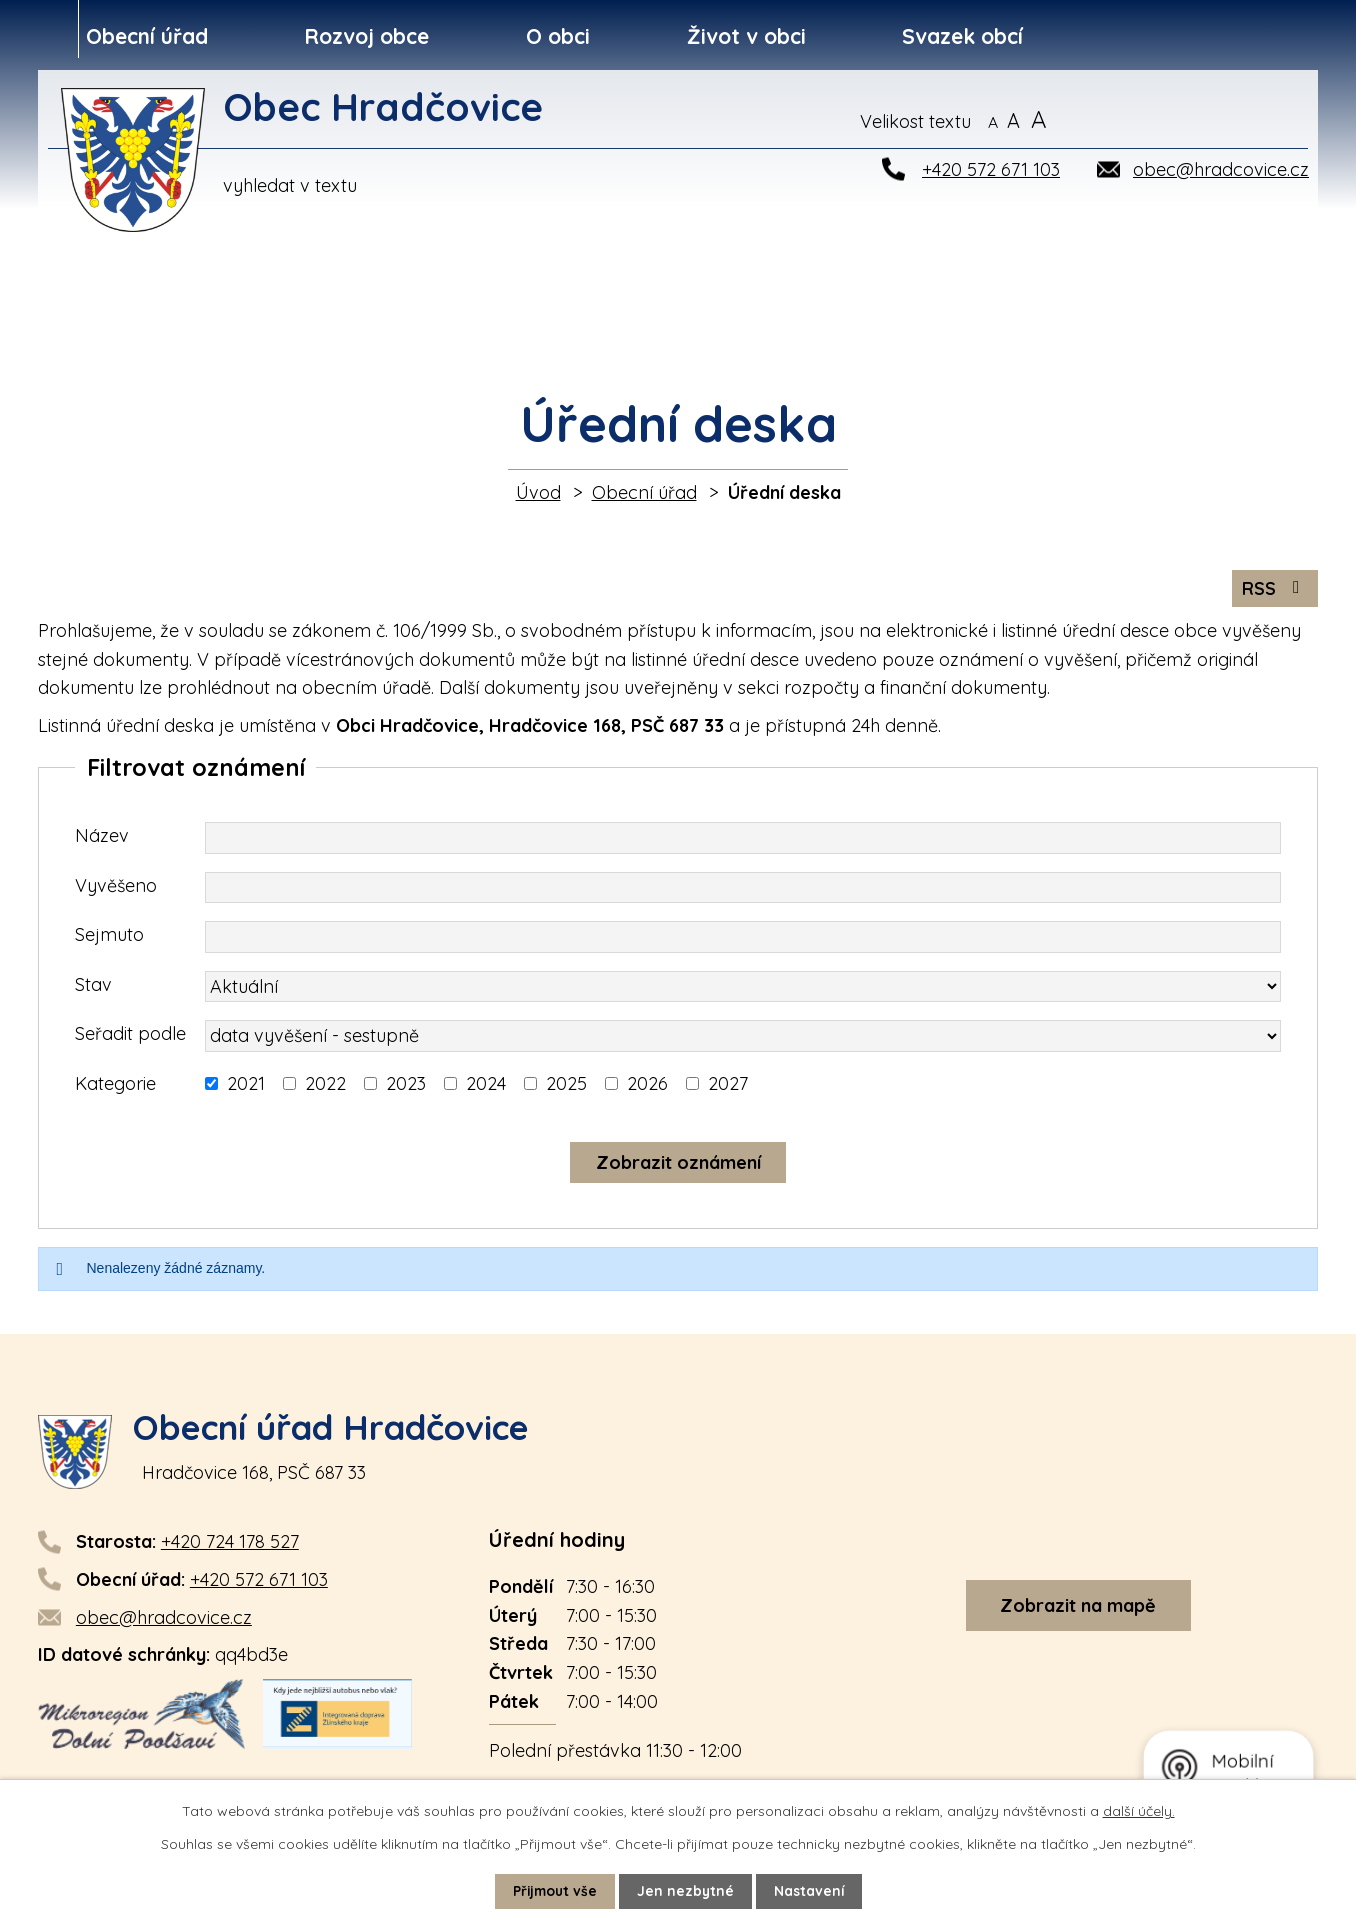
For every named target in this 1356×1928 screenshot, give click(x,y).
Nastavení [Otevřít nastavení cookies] (811, 1891)
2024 (486, 1085)
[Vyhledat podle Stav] (743, 989)
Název (102, 837)
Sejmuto (109, 936)
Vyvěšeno (116, 887)
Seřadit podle (130, 1035)
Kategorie (115, 1085)
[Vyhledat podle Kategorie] (211, 1085)
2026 (647, 1085)
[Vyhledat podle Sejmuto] (743, 939)
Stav (93, 986)
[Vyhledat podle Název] (743, 840)
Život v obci (746, 36)
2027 (728, 1085)
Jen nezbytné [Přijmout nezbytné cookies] (687, 1891)
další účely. (1139, 1811)
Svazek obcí (962, 36)
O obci (558, 36)
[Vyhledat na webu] (1213, 121)
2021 (246, 1085)
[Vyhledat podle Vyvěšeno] (743, 890)
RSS (1275, 589)
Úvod (538, 492)
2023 (406, 1085)
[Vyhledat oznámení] (678, 1164)
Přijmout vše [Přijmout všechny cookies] (554, 1891)
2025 (566, 1085)
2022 (325, 1085)
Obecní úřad (147, 36)
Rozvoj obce (366, 36)
